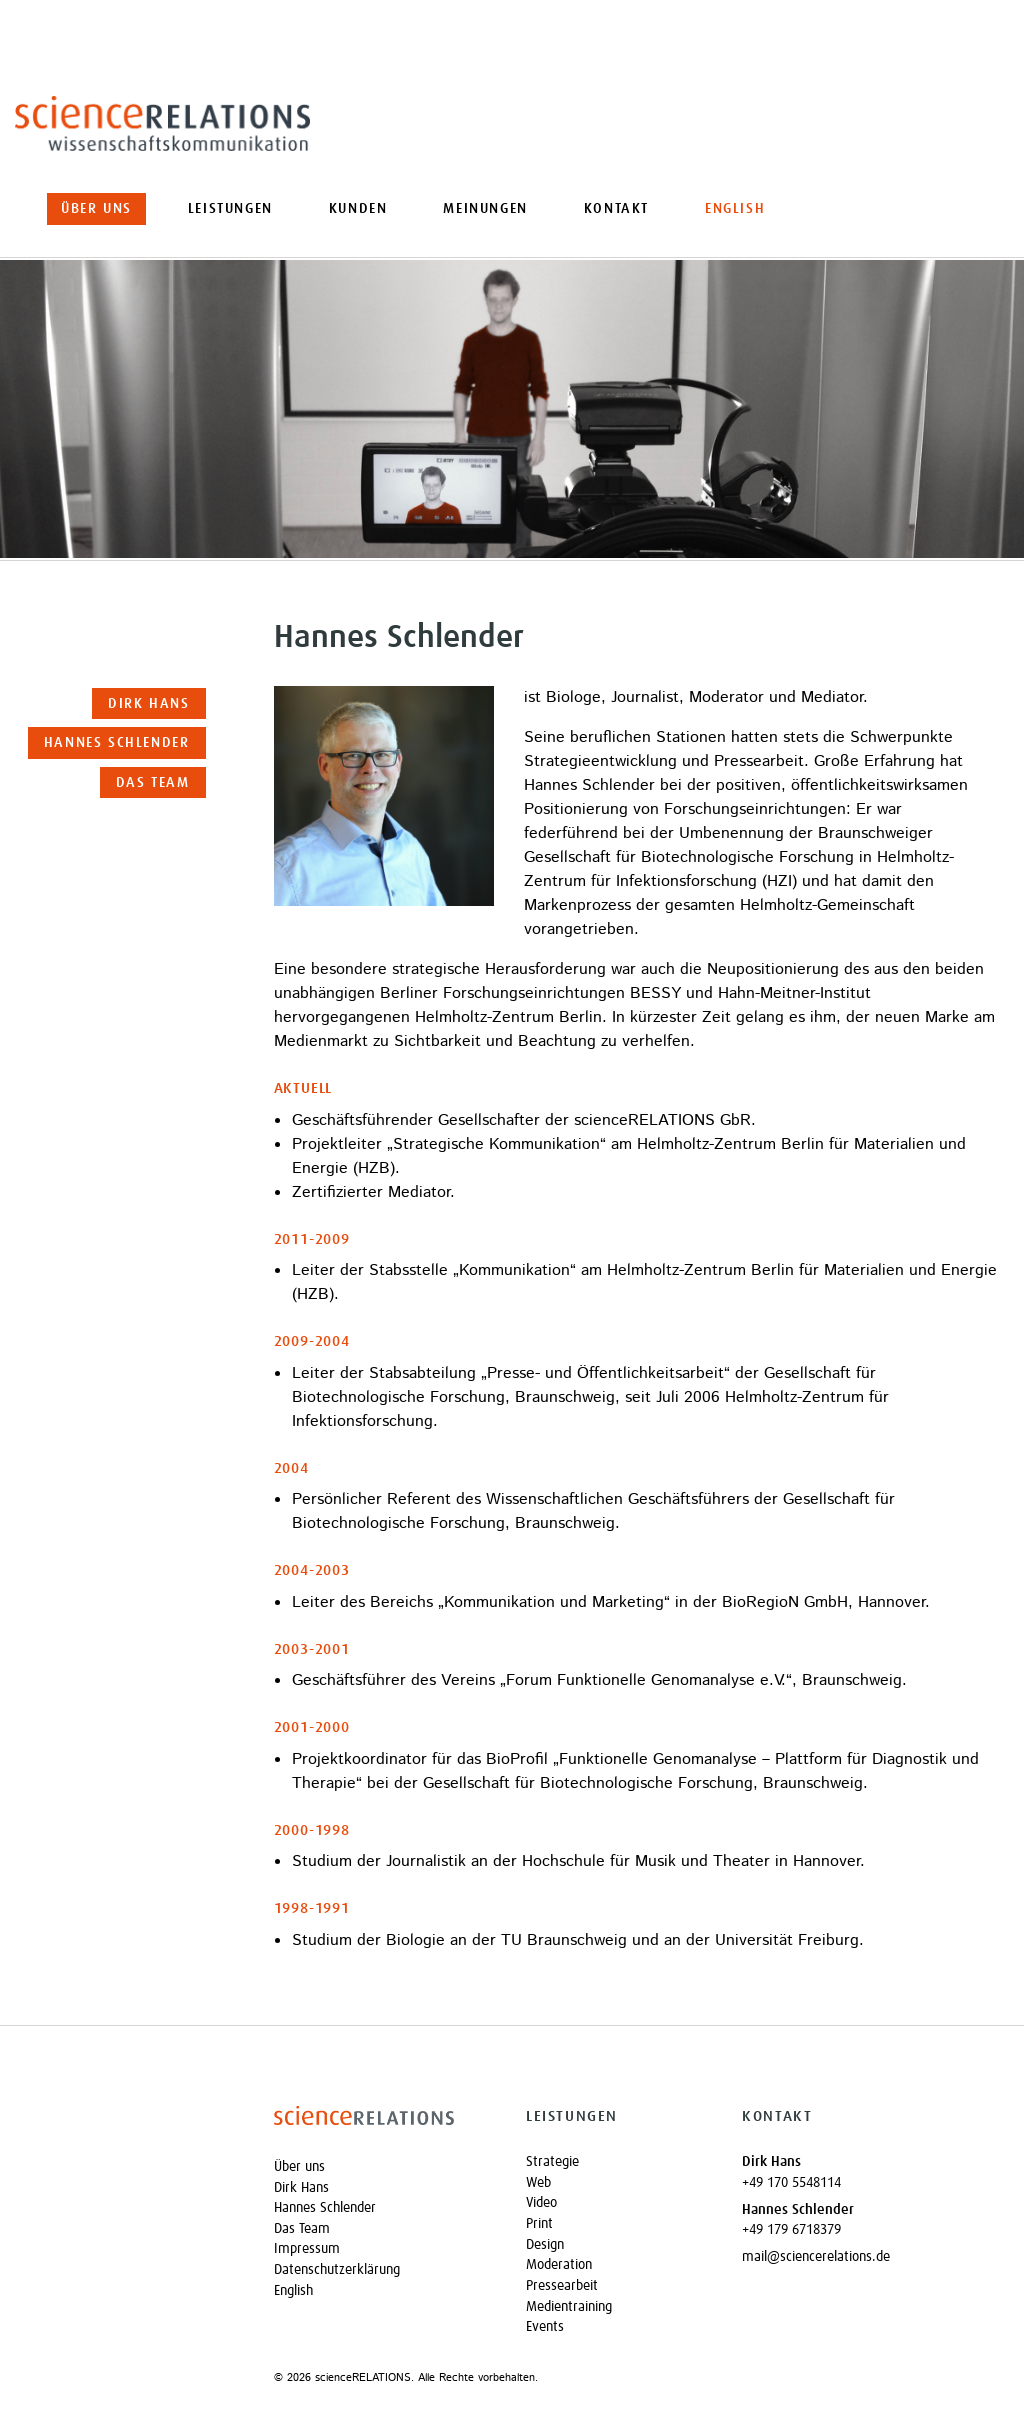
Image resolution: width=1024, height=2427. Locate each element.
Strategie (552, 2162)
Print (539, 2224)
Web (538, 2183)
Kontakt (616, 209)
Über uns (96, 209)
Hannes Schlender (117, 743)
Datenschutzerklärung (337, 2270)
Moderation (559, 2265)
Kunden (358, 209)
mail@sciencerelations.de (816, 2257)
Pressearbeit (562, 2286)
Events (545, 2327)
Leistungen (230, 209)
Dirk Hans (148, 704)
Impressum (307, 2249)
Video (541, 2203)
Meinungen (485, 209)
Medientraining (569, 2307)
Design (545, 2245)
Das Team (153, 783)
